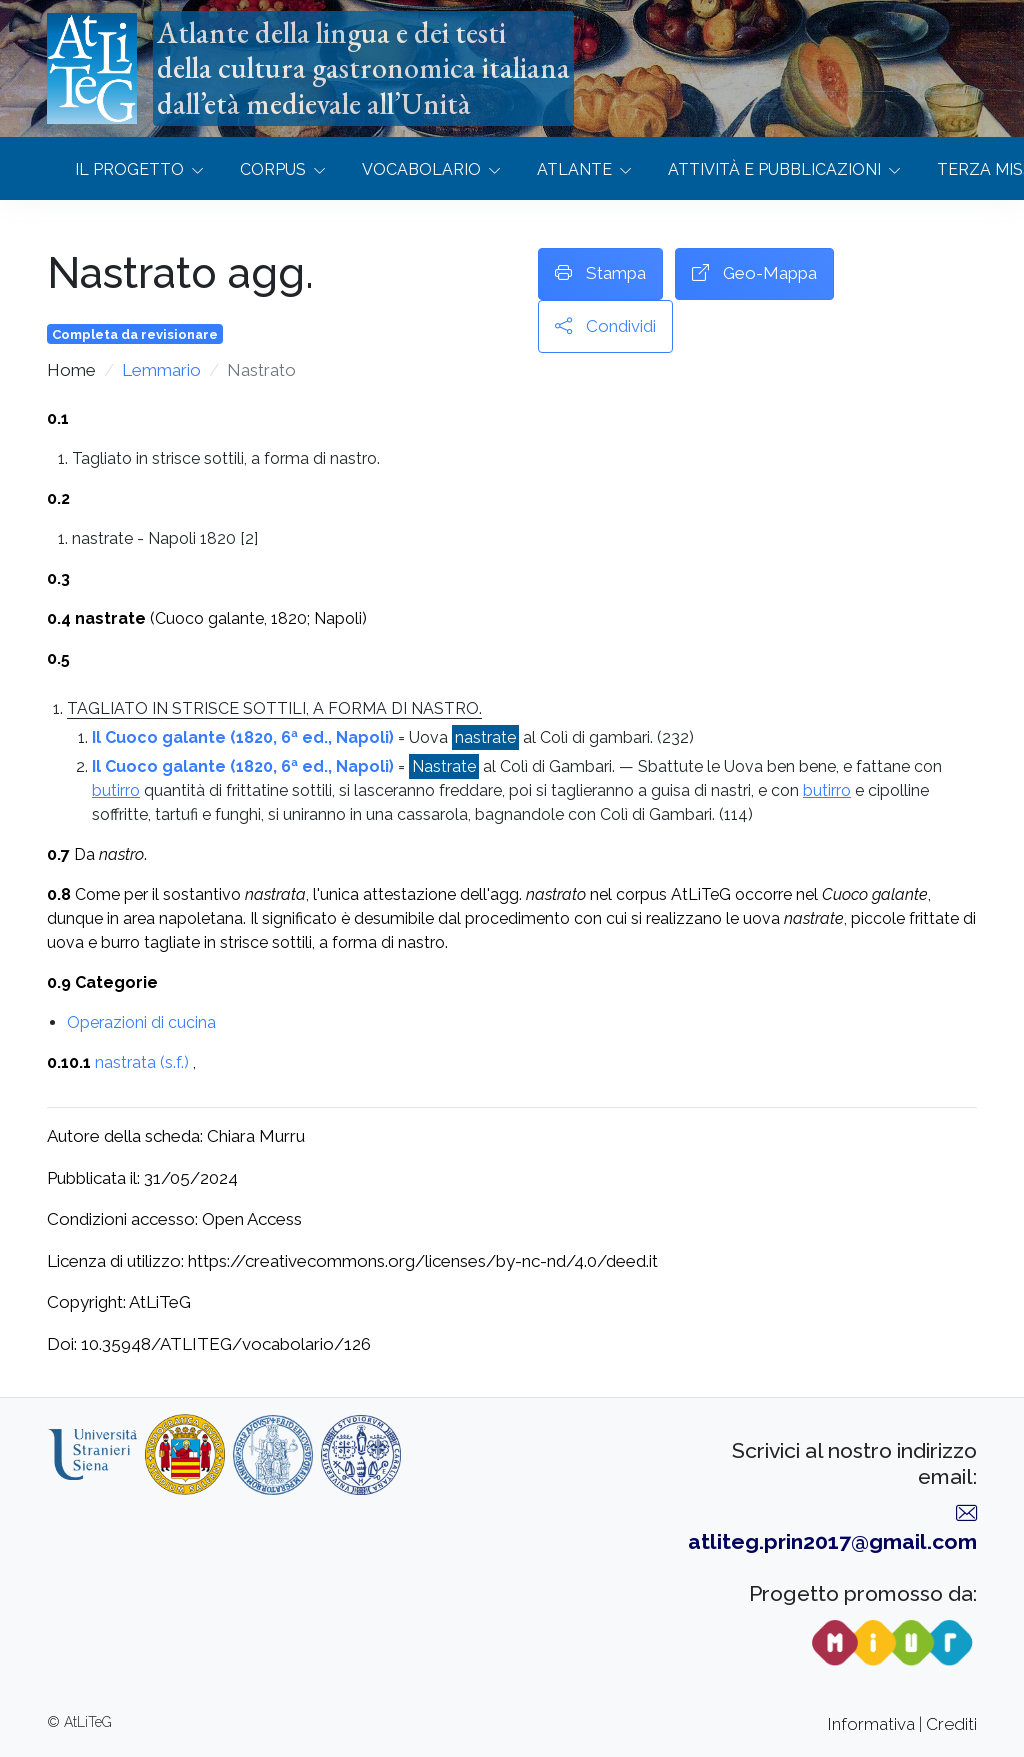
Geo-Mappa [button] (754, 274)
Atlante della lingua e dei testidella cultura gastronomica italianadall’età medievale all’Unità (363, 68)
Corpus (273, 169)
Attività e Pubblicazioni (774, 169)
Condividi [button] (605, 327)
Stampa (600, 274)
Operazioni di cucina (141, 1022)
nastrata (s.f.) (142, 1062)
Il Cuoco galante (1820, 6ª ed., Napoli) (243, 737)
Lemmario (161, 370)
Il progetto (129, 169)
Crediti (951, 1724)
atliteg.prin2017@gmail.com (832, 1541)
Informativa (871, 1724)
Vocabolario (421, 169)
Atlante (574, 169)
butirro (116, 790)
